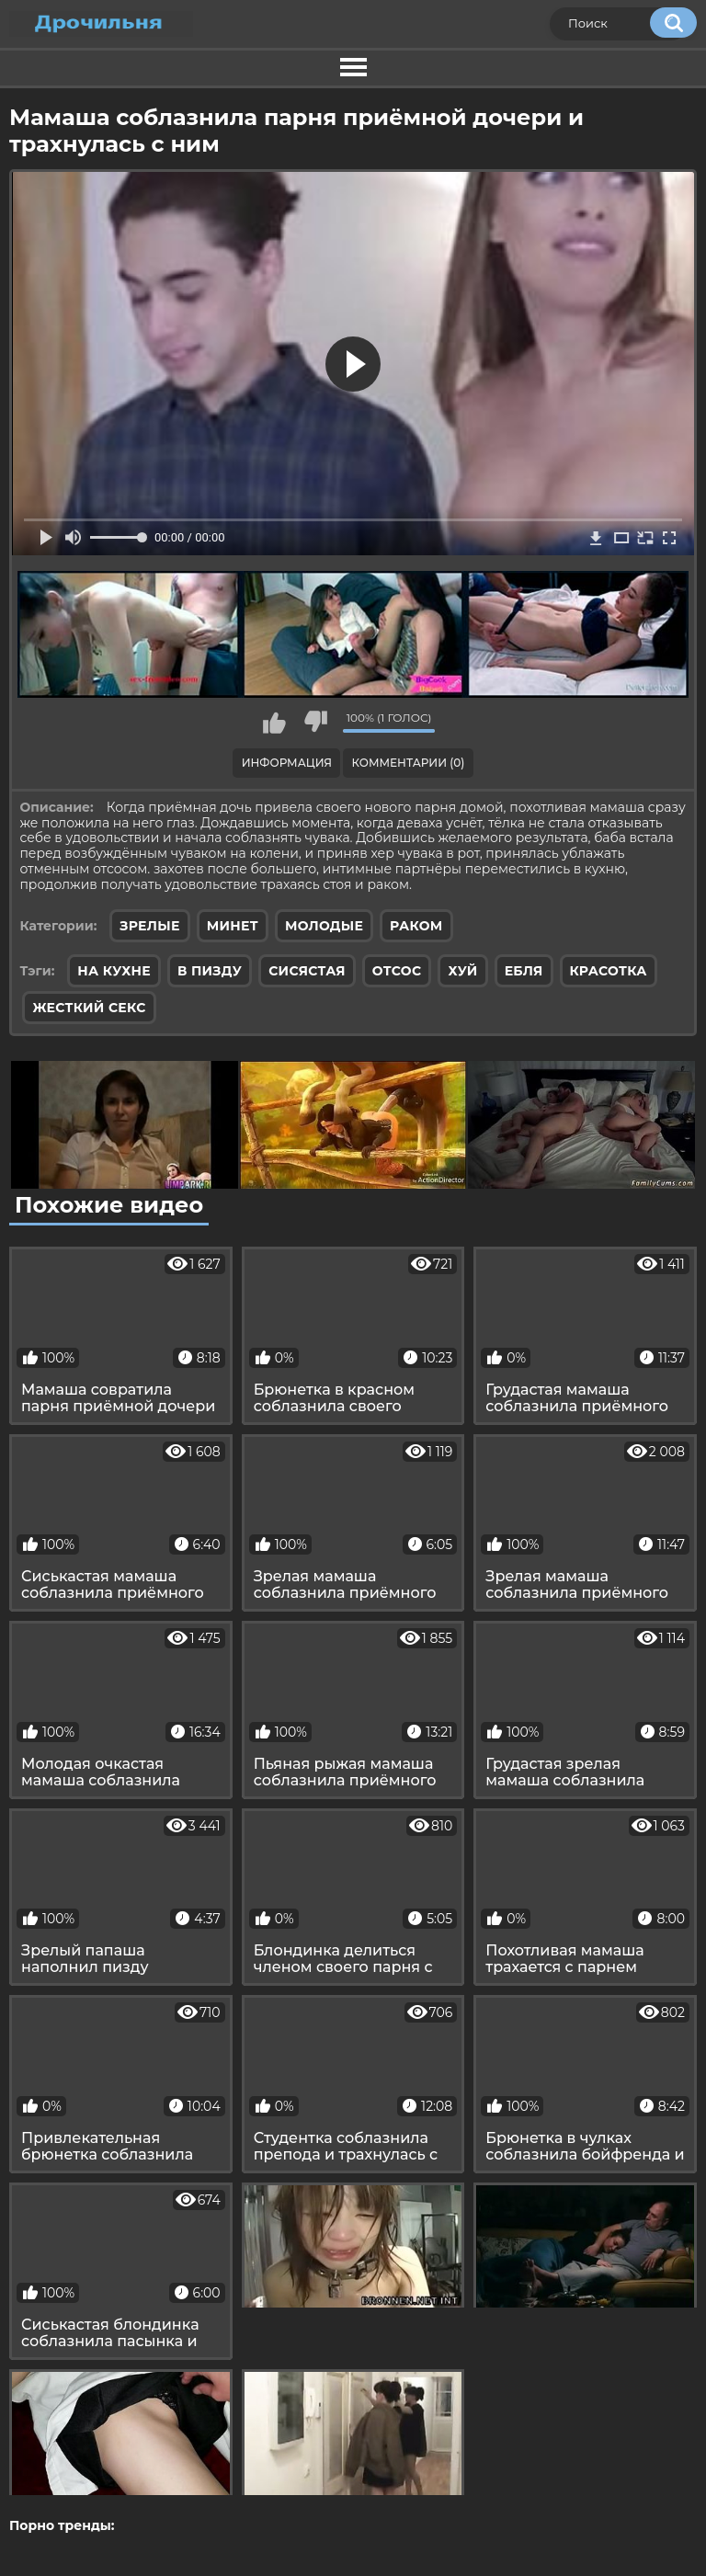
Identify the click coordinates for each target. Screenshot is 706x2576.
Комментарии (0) (408, 762)
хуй (462, 971)
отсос (397, 971)
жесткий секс (88, 1007)
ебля (524, 971)
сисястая (307, 971)
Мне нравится (274, 721)
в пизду (209, 971)
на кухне (114, 971)
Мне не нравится (315, 721)
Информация (287, 762)
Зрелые (149, 926)
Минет (232, 926)
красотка (608, 971)
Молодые (324, 926)
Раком (416, 926)
